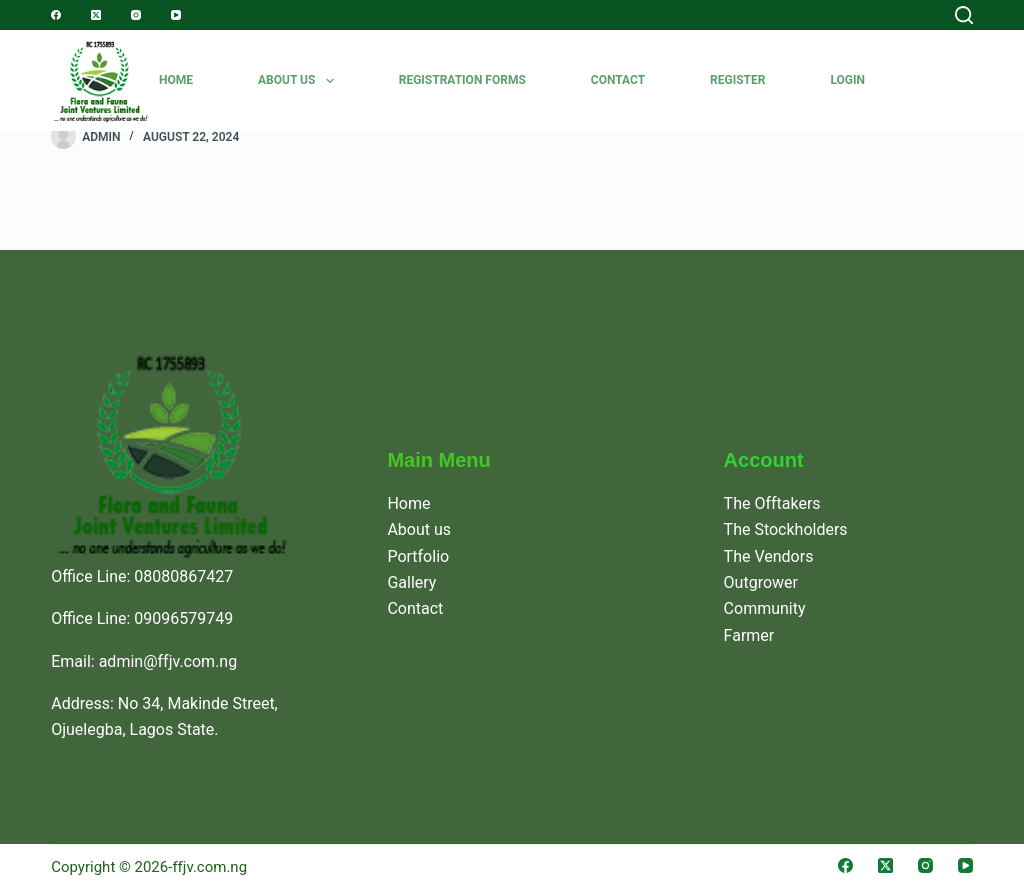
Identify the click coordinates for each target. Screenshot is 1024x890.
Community (765, 608)
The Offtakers (772, 503)
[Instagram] (136, 15)
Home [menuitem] (176, 80)
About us (419, 529)
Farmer (749, 635)
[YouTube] (176, 15)
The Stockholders (786, 529)
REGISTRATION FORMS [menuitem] (462, 80)
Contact (415, 608)
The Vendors (769, 556)
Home (408, 503)
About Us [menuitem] (300, 81)
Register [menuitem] (737, 80)
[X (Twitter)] (96, 15)
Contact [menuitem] (618, 80)
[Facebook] (56, 15)
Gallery (411, 582)
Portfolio (418, 556)
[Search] (964, 15)
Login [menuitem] (847, 80)
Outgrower (761, 582)
